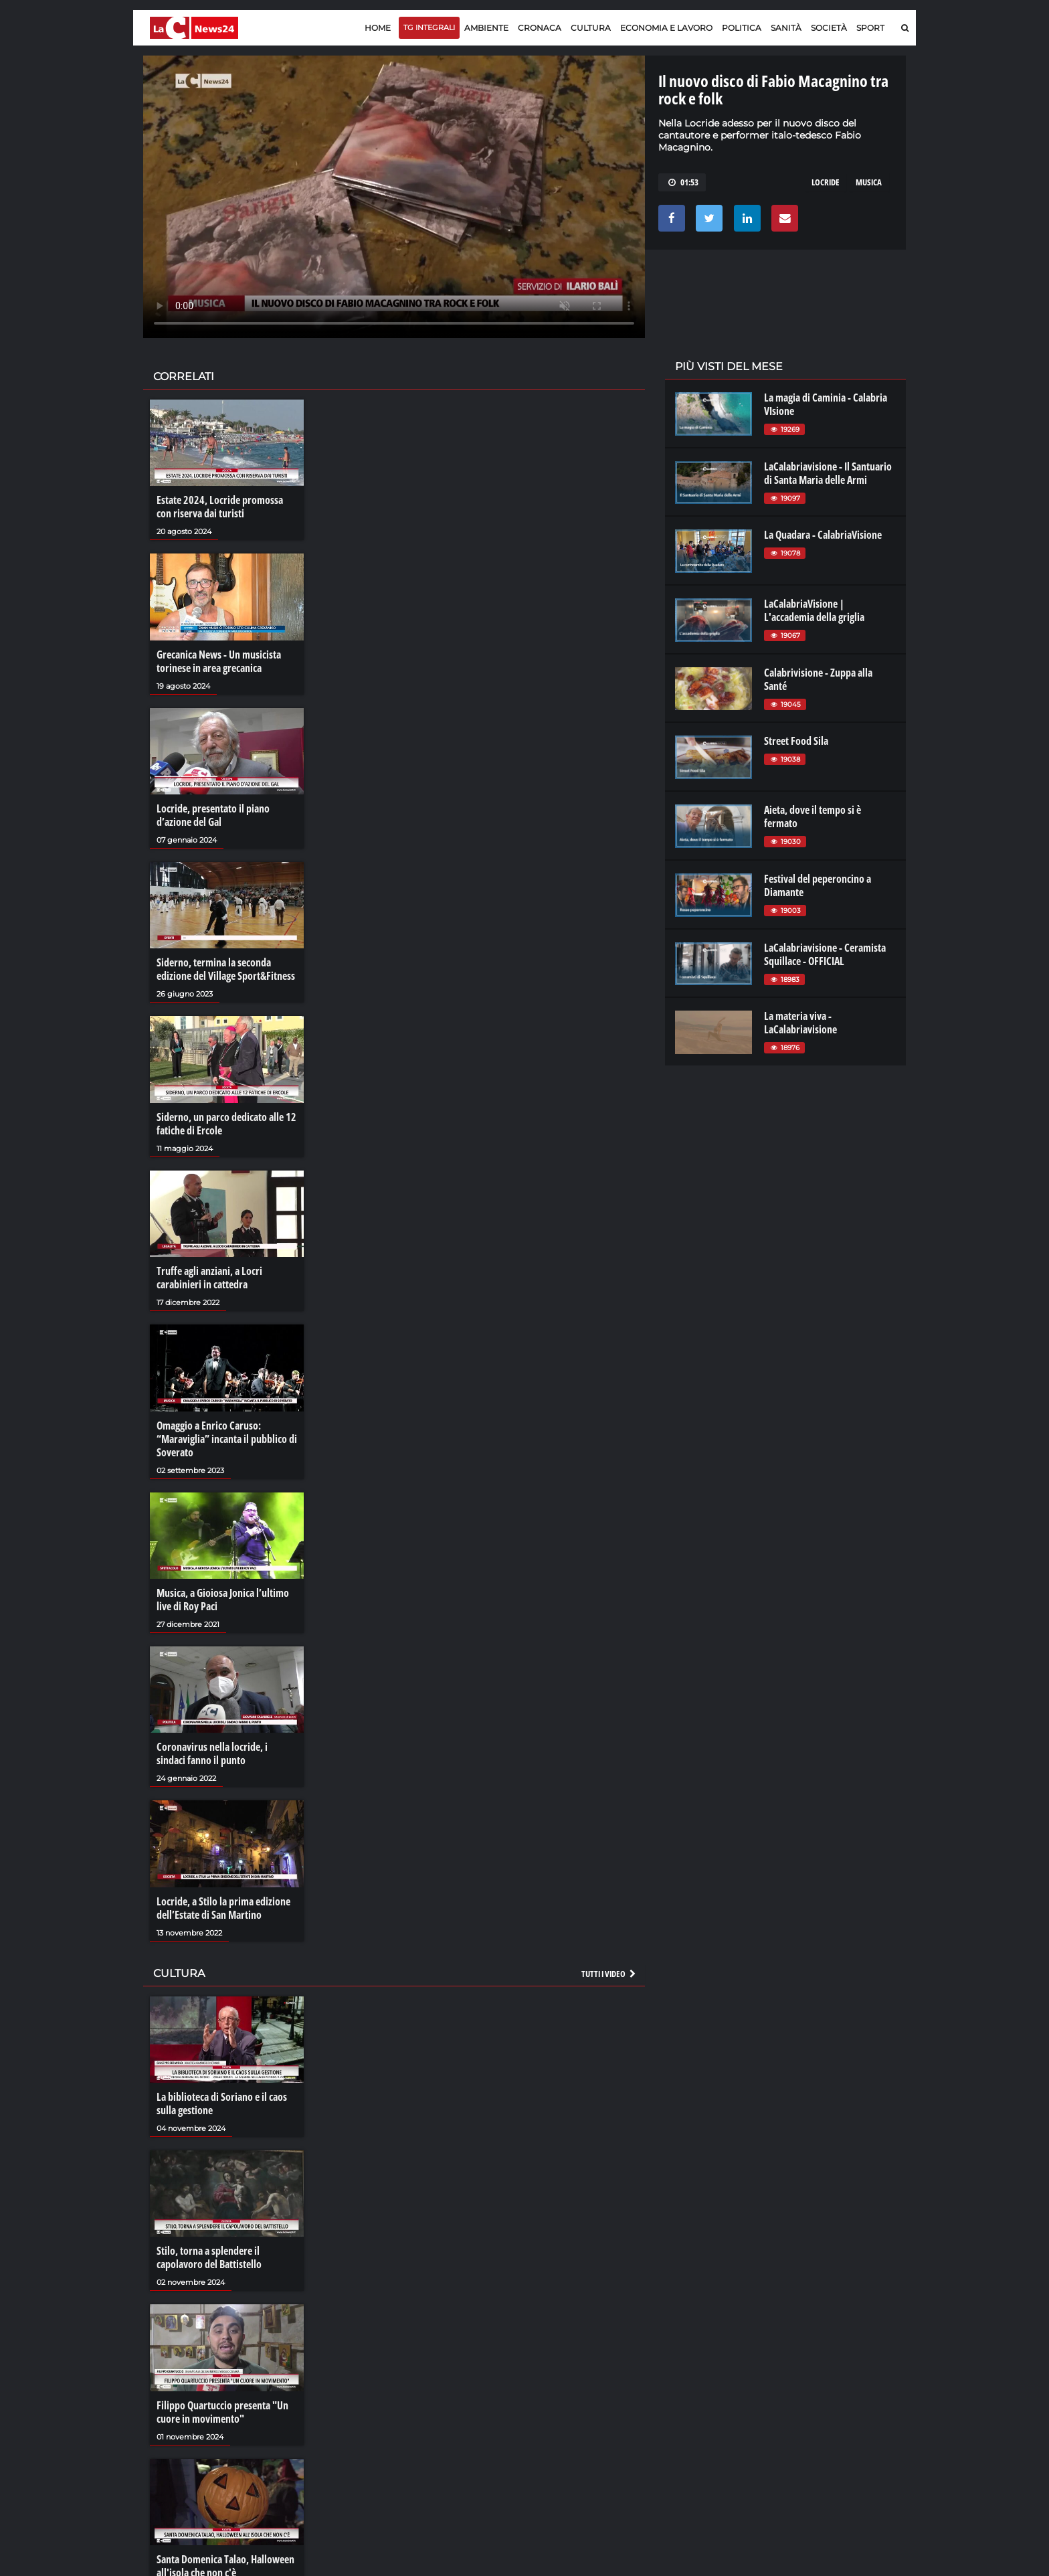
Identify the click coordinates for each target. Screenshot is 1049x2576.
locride (826, 182)
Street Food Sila (796, 741)
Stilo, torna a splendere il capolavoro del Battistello (209, 2257)
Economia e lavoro (666, 28)
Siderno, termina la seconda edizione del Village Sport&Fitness (226, 969)
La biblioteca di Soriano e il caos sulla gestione (222, 2103)
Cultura (591, 28)
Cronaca (539, 28)
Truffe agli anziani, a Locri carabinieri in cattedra (209, 1278)
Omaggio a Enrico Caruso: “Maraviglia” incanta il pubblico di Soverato (227, 1439)
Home (378, 28)
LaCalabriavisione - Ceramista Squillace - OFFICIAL (825, 954)
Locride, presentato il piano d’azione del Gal (213, 815)
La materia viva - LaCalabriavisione (800, 1023)
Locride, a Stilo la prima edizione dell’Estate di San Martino (223, 1908)
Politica (741, 28)
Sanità (786, 28)
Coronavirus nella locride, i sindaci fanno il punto (212, 1753)
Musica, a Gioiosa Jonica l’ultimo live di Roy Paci (223, 1599)
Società (829, 28)
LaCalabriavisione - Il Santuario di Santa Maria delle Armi (828, 473)
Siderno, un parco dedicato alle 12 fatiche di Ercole (226, 1124)
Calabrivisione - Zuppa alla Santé (818, 679)
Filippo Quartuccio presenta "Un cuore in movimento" (222, 2412)
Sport (870, 28)
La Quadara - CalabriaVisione (823, 534)
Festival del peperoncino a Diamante (817, 885)
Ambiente (486, 28)
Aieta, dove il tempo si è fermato (812, 816)
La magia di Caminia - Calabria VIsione (825, 404)
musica (869, 182)
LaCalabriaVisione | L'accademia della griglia (814, 610)
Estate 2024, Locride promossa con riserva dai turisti (220, 507)
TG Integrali (429, 27)
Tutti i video (609, 1974)
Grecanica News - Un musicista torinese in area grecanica (219, 661)
